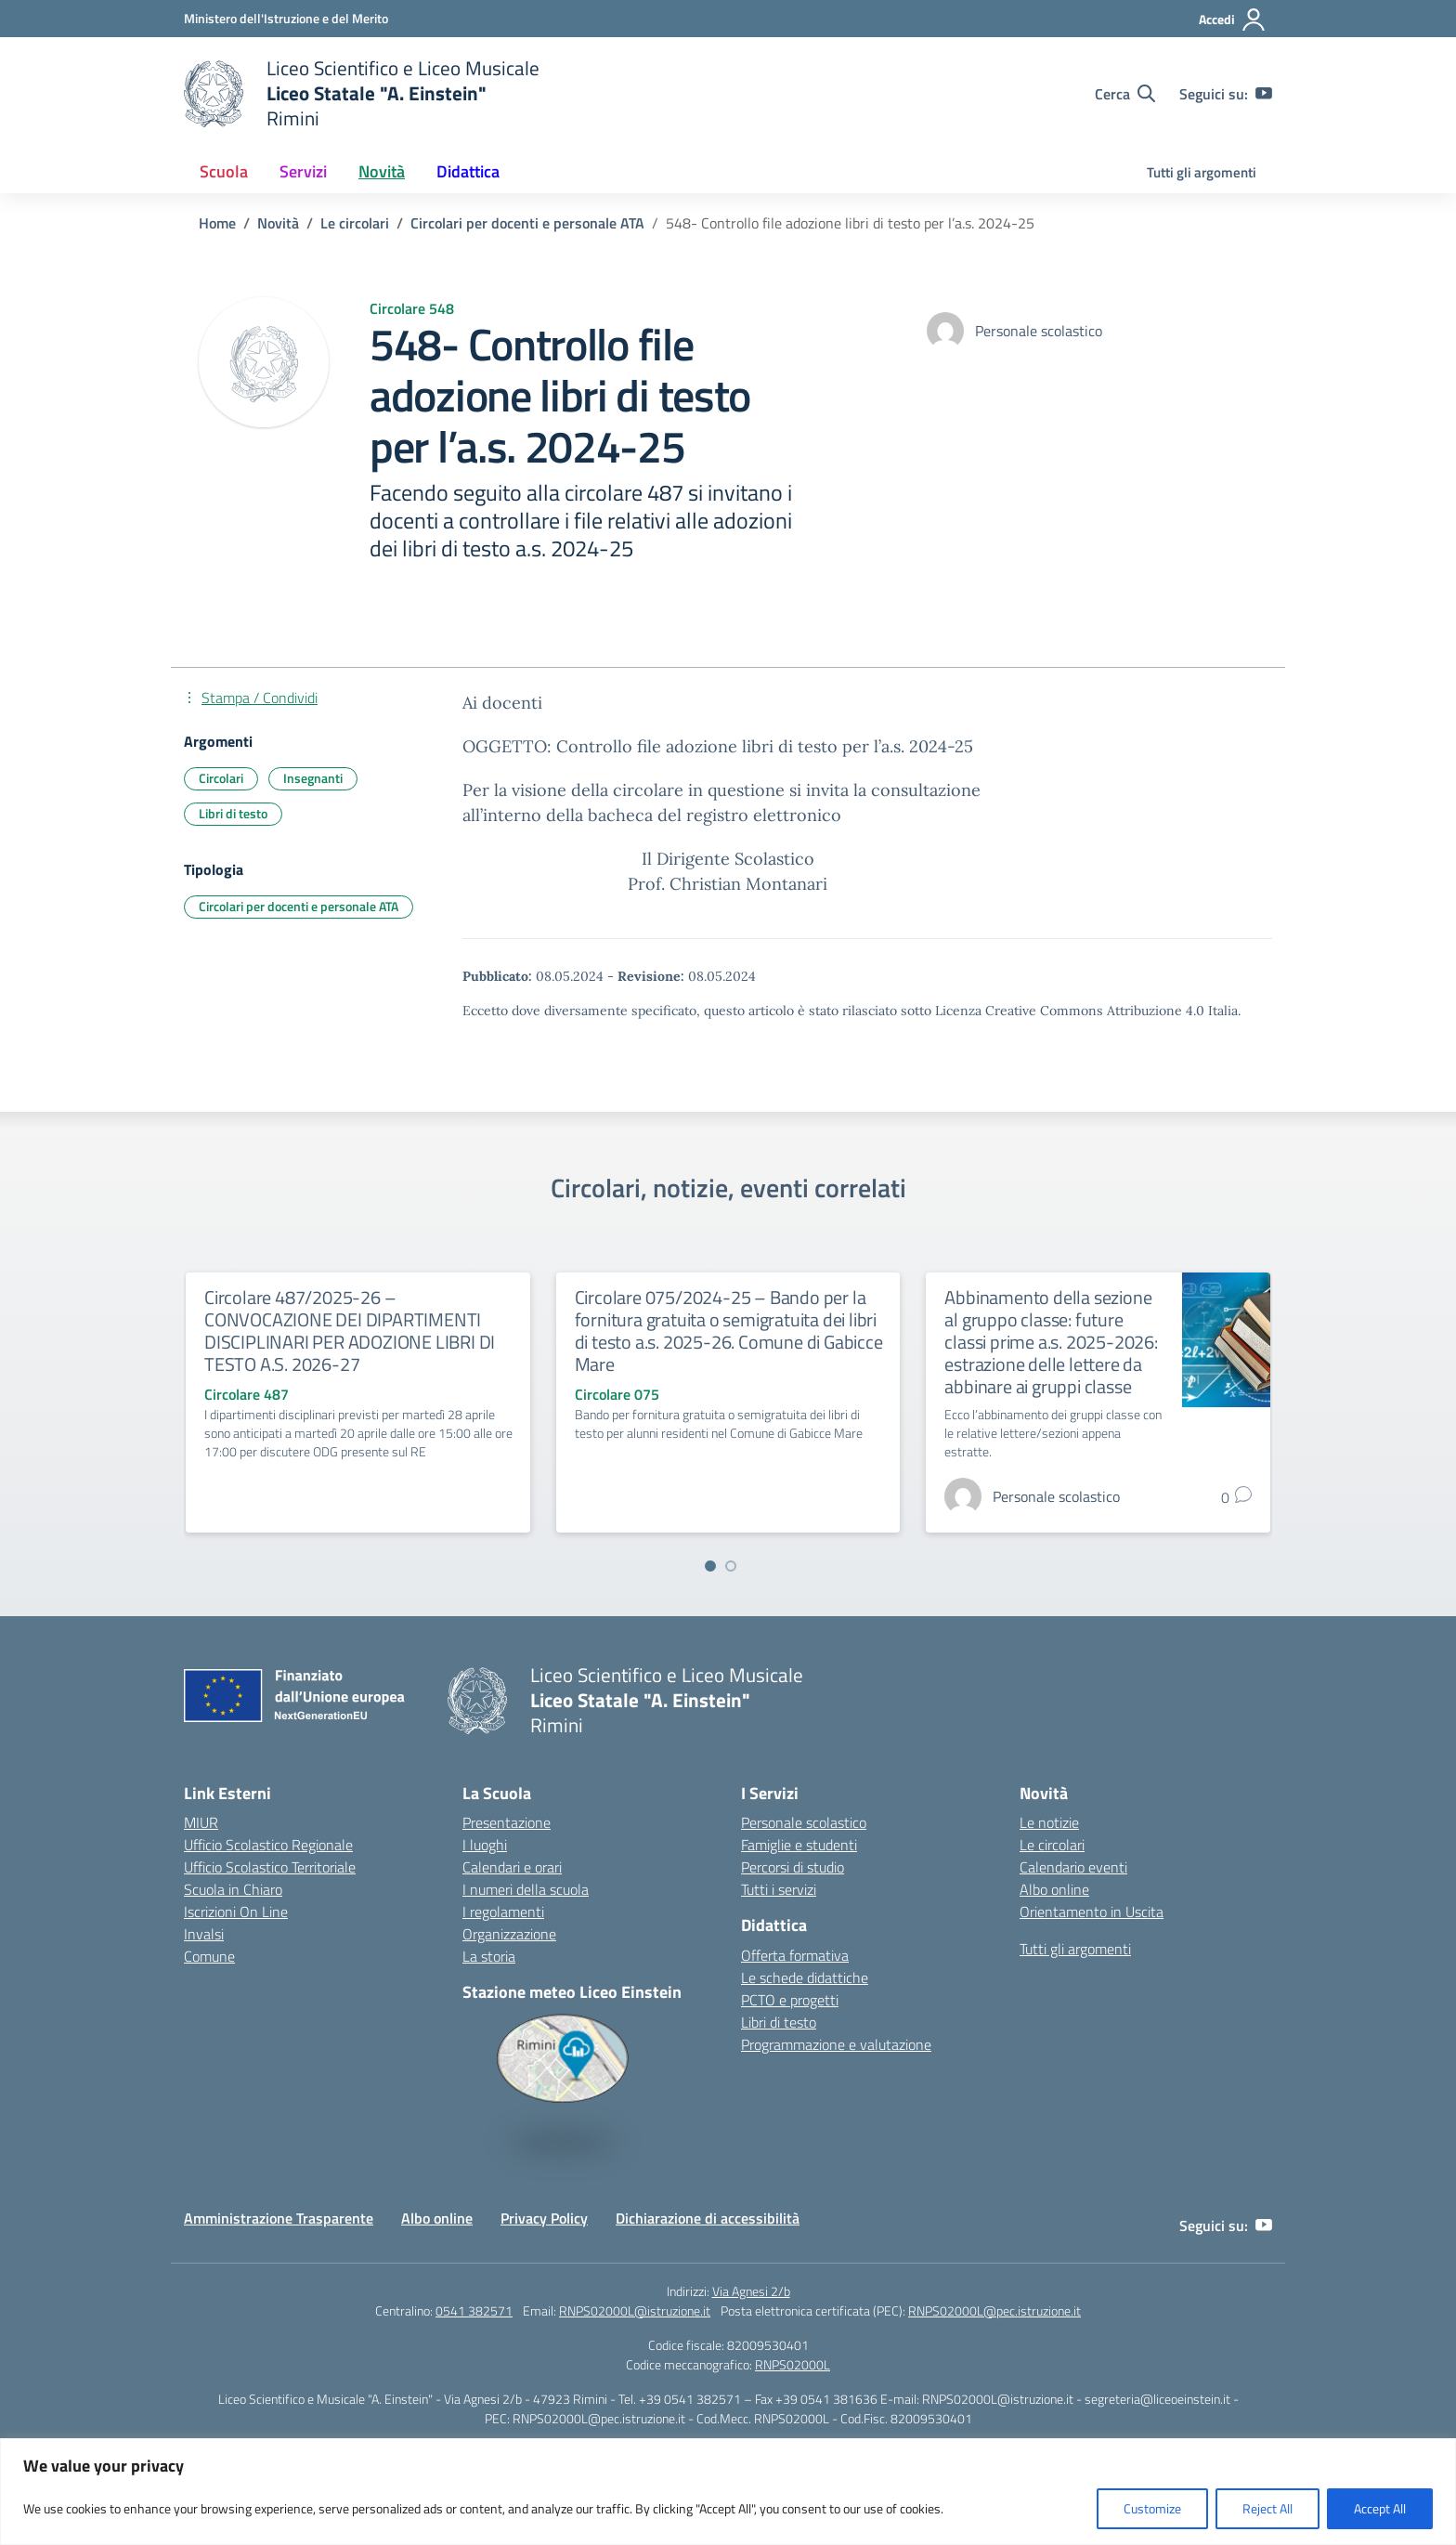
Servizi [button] (303, 171)
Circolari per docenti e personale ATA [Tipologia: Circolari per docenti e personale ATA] (298, 906)
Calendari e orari (512, 1867)
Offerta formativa (795, 1955)
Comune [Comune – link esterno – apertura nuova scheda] (209, 1956)
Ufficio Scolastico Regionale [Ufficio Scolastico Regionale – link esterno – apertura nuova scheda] (268, 1845)
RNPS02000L (792, 2364)
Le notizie (1049, 1822)
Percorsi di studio (792, 1867)
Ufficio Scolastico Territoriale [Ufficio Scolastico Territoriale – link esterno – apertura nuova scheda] (270, 1867)
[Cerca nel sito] (1125, 94)
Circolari (221, 778)
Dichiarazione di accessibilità (708, 2218)
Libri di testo (233, 813)
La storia (488, 1956)
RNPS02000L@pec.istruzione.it (994, 2310)
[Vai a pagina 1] (710, 1566)
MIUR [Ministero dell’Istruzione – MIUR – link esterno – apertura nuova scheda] (201, 1822)
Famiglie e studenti (799, 1845)
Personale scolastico (803, 1822)
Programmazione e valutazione (836, 2044)
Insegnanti (313, 778)
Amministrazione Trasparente (278, 2218)
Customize (1152, 2508)
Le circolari (1052, 1845)
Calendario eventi (1073, 1867)
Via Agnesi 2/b (751, 2291)
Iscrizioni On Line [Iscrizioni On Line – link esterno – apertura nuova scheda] (236, 1911)
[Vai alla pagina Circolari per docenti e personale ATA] (527, 223)
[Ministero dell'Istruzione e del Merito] (286, 18)
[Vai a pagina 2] (730, 1566)
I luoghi (484, 1845)
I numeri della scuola (525, 1889)
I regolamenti (503, 1911)
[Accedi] (1232, 19)
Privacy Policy (544, 2218)
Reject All (1267, 2508)
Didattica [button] (468, 171)
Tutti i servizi (778, 1889)
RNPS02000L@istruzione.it (634, 2310)
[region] (728, 2491)
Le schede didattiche (804, 1977)
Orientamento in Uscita (1092, 1911)
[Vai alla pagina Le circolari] (354, 223)
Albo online (1054, 1889)
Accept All (1380, 2508)
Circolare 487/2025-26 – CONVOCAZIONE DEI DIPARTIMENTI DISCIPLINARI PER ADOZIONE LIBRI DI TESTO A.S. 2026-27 (349, 1330)
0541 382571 (474, 2310)
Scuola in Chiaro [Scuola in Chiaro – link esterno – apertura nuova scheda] (233, 1889)
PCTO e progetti (789, 2000)
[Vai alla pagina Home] (217, 223)
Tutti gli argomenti (1201, 172)
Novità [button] (381, 171)
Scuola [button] (224, 171)
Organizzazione (509, 1934)
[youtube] (1263, 93)
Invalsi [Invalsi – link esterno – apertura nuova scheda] (204, 1934)
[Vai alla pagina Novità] (278, 223)
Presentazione (506, 1822)
